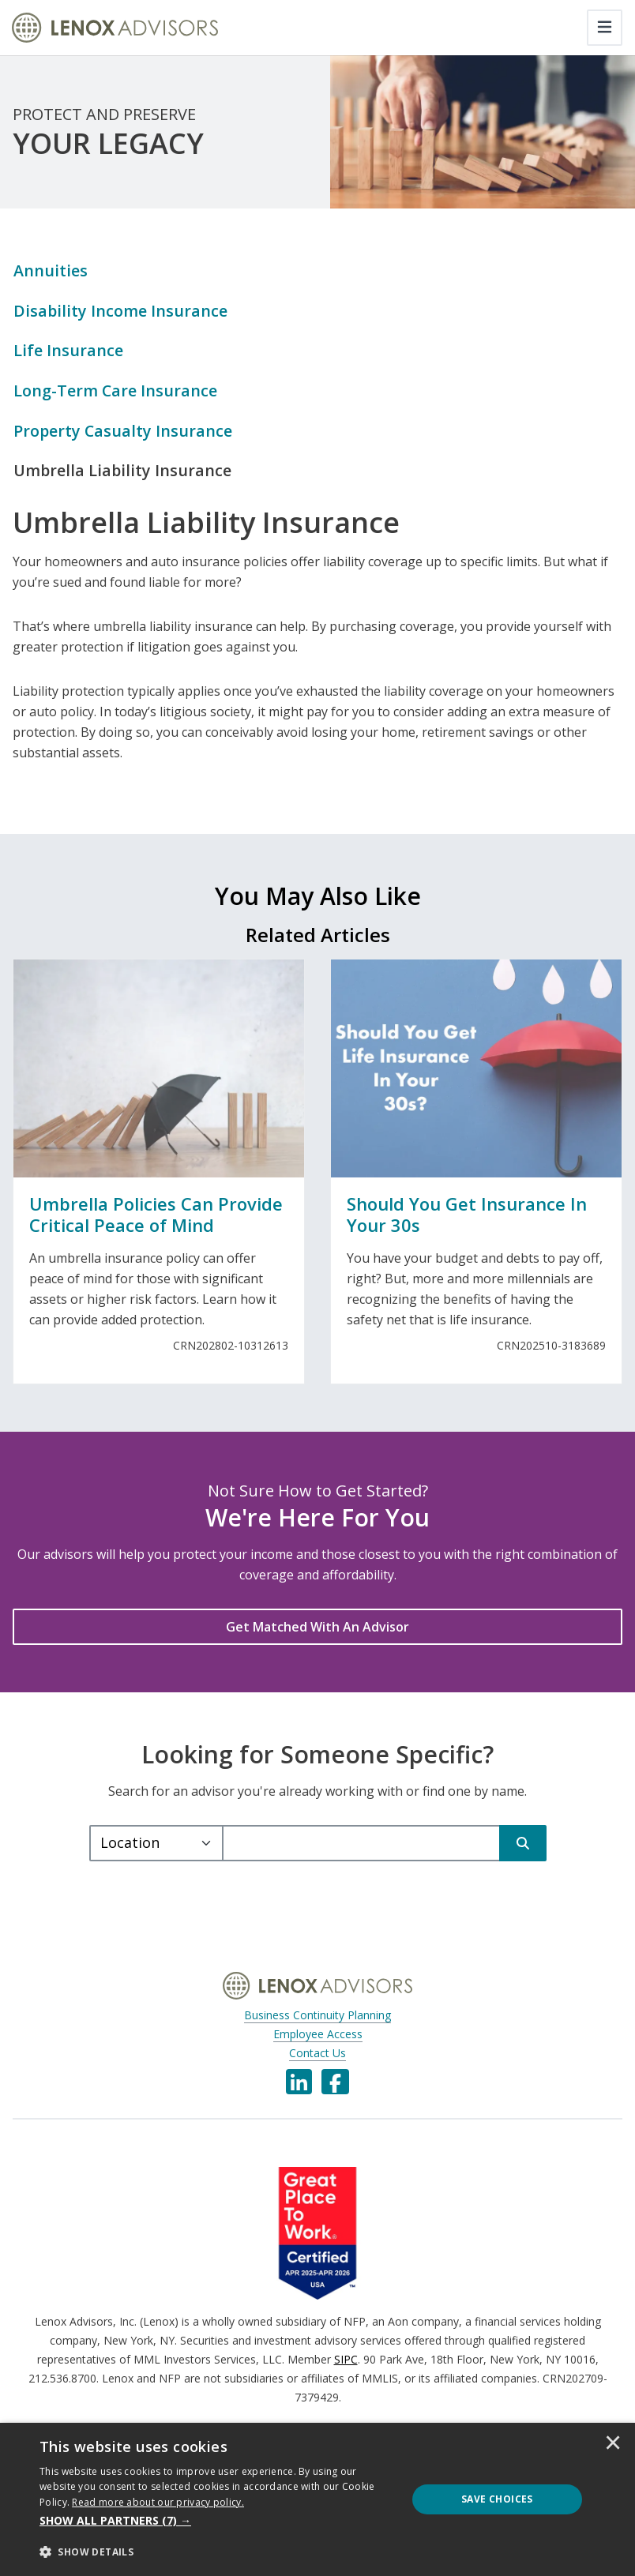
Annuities (50, 270)
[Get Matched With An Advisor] (317, 1628)
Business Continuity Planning (317, 2016)
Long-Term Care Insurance (115, 391)
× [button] (613, 2444)
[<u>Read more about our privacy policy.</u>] (158, 2502)
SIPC (346, 2360)
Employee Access (318, 2035)
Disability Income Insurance (120, 310)
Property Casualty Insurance (123, 431)
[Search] (523, 1845)
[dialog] (317, 2499)
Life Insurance (68, 351)
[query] (361, 1845)
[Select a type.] (156, 1845)
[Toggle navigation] (604, 27)
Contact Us (317, 2054)
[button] (217, 2520)
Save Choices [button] (497, 2499)
